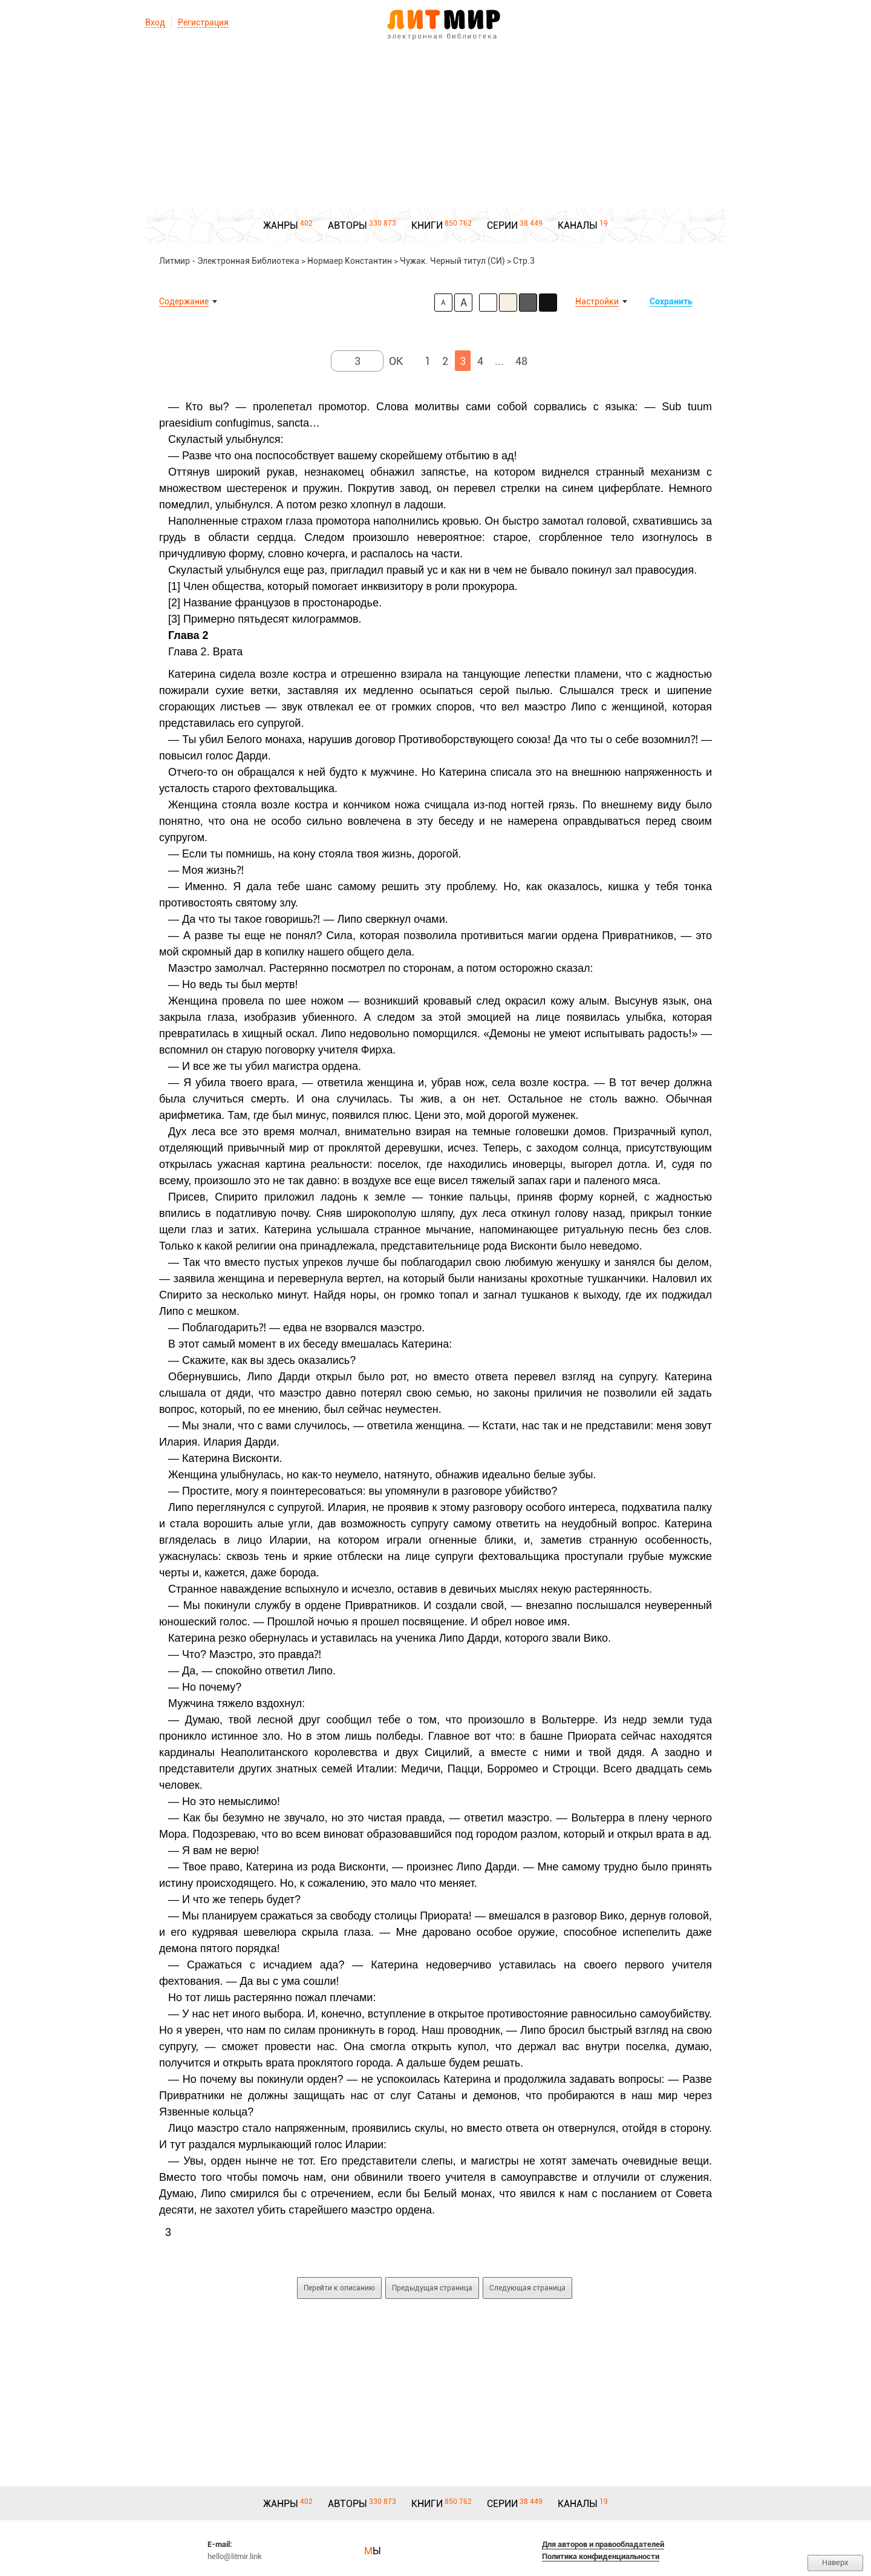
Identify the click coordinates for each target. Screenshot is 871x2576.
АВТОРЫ (347, 225)
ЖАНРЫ (280, 225)
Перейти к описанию (339, 2288)
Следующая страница (527, 2288)
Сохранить (671, 301)
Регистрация (203, 22)
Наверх (835, 2562)
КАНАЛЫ (578, 225)
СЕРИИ (502, 225)
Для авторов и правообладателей (603, 2544)
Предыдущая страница (432, 2288)
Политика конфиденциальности (600, 2556)
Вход (155, 22)
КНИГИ (427, 225)
